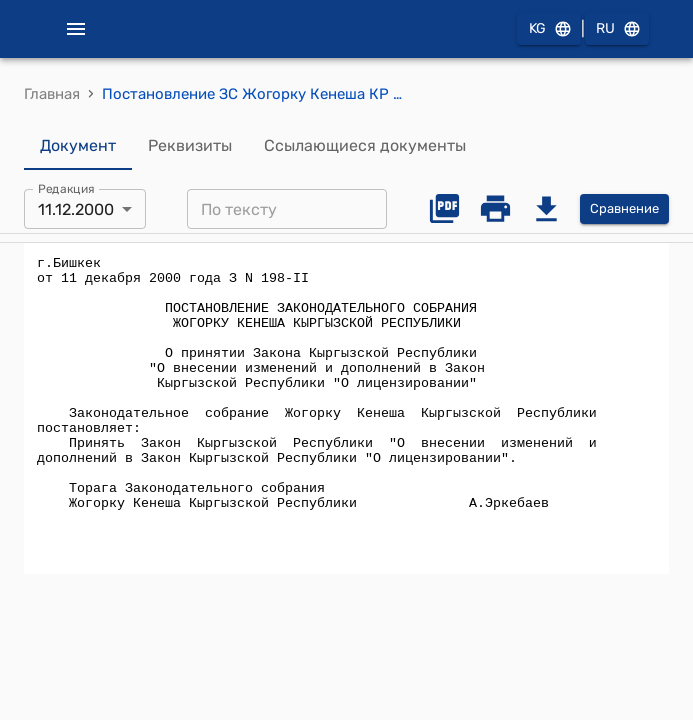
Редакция (66, 189)
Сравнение (624, 209)
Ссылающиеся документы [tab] (365, 146)
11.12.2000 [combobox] (76, 209)
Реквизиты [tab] (190, 146)
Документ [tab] (78, 146)
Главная (52, 94)
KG (549, 29)
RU (617, 29)
